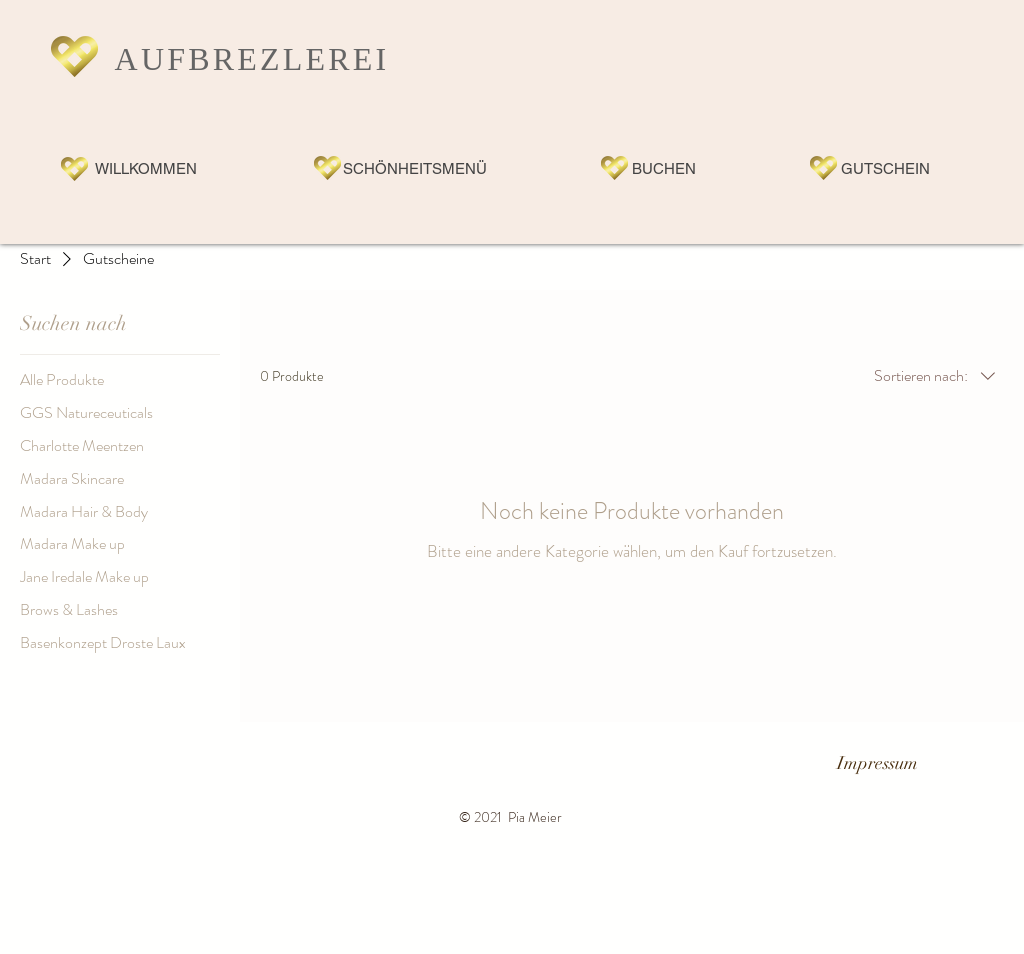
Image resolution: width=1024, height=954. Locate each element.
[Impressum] (877, 764)
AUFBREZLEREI (252, 59)
